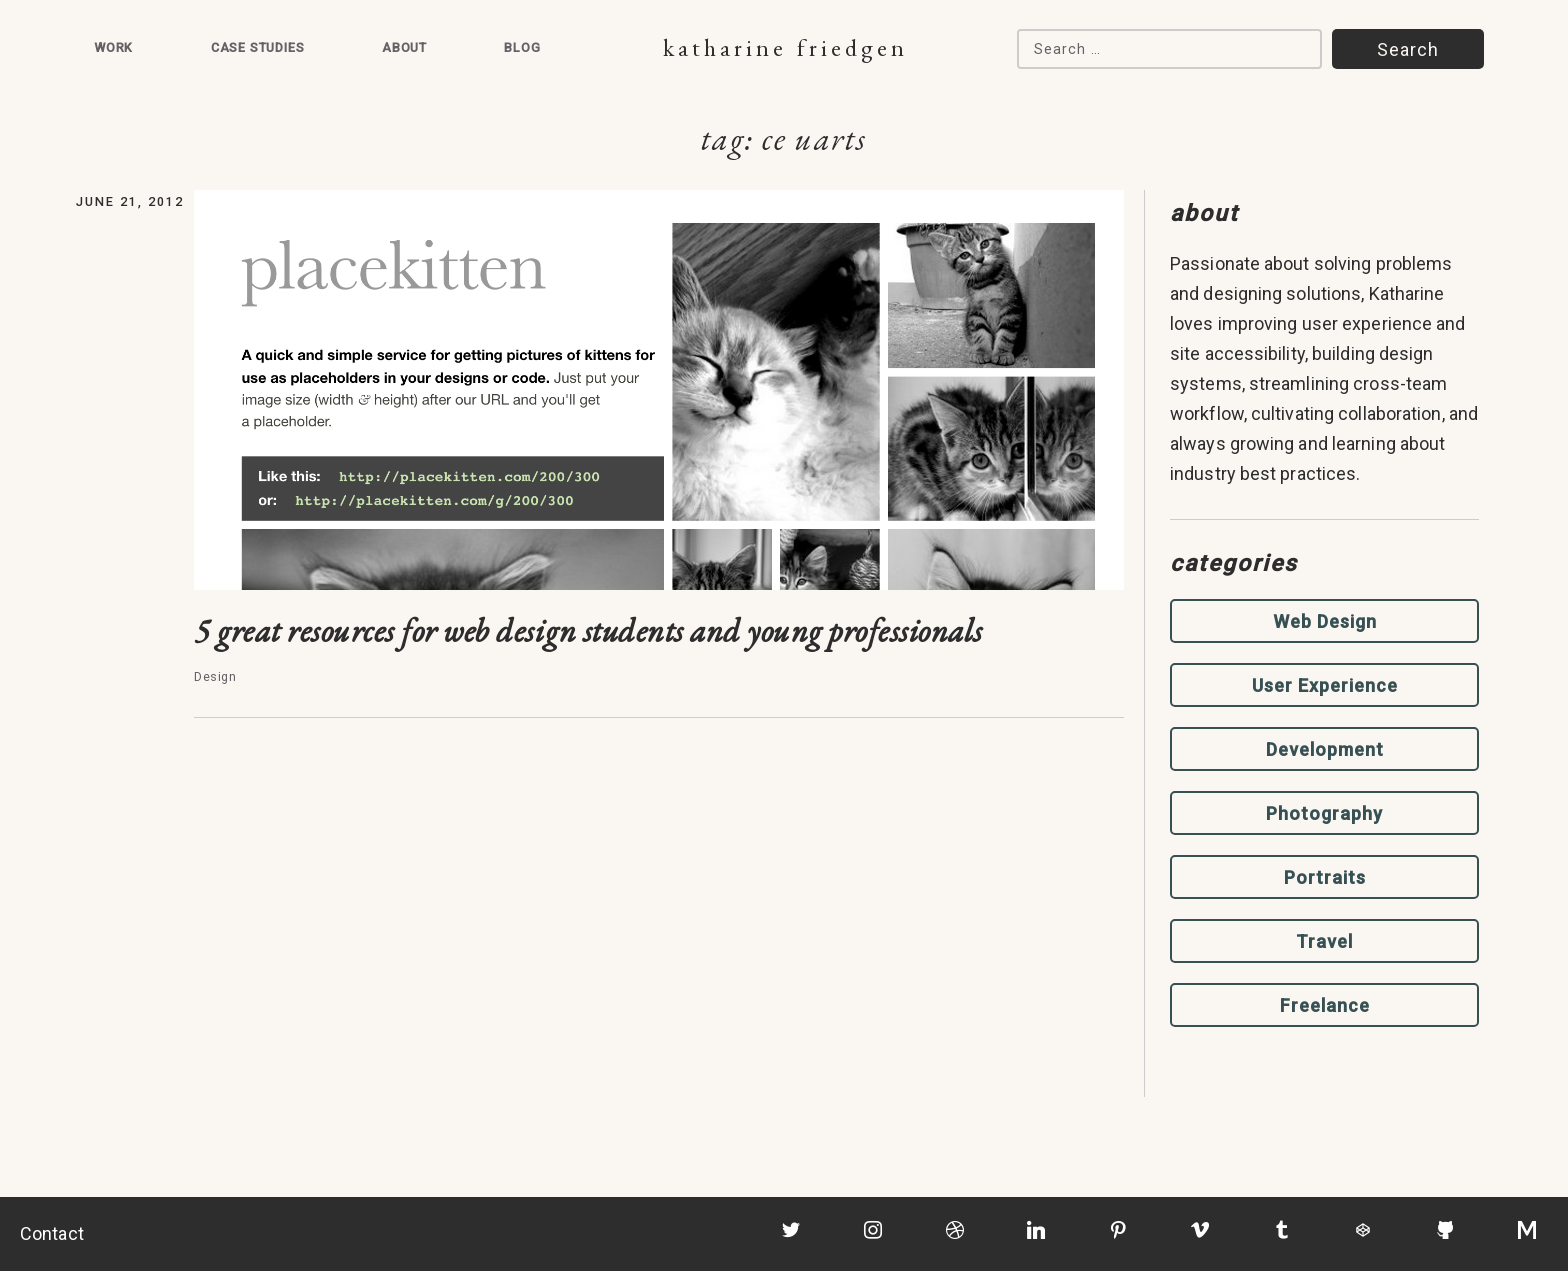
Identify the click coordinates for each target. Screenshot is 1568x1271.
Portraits (1325, 877)
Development (1325, 749)
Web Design (1325, 621)
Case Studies (258, 47)
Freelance (1325, 1005)
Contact (52, 1233)
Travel (1324, 941)
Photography (1324, 813)
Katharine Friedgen (785, 47)
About (404, 47)
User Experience (1325, 685)
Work (113, 47)
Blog (522, 47)
